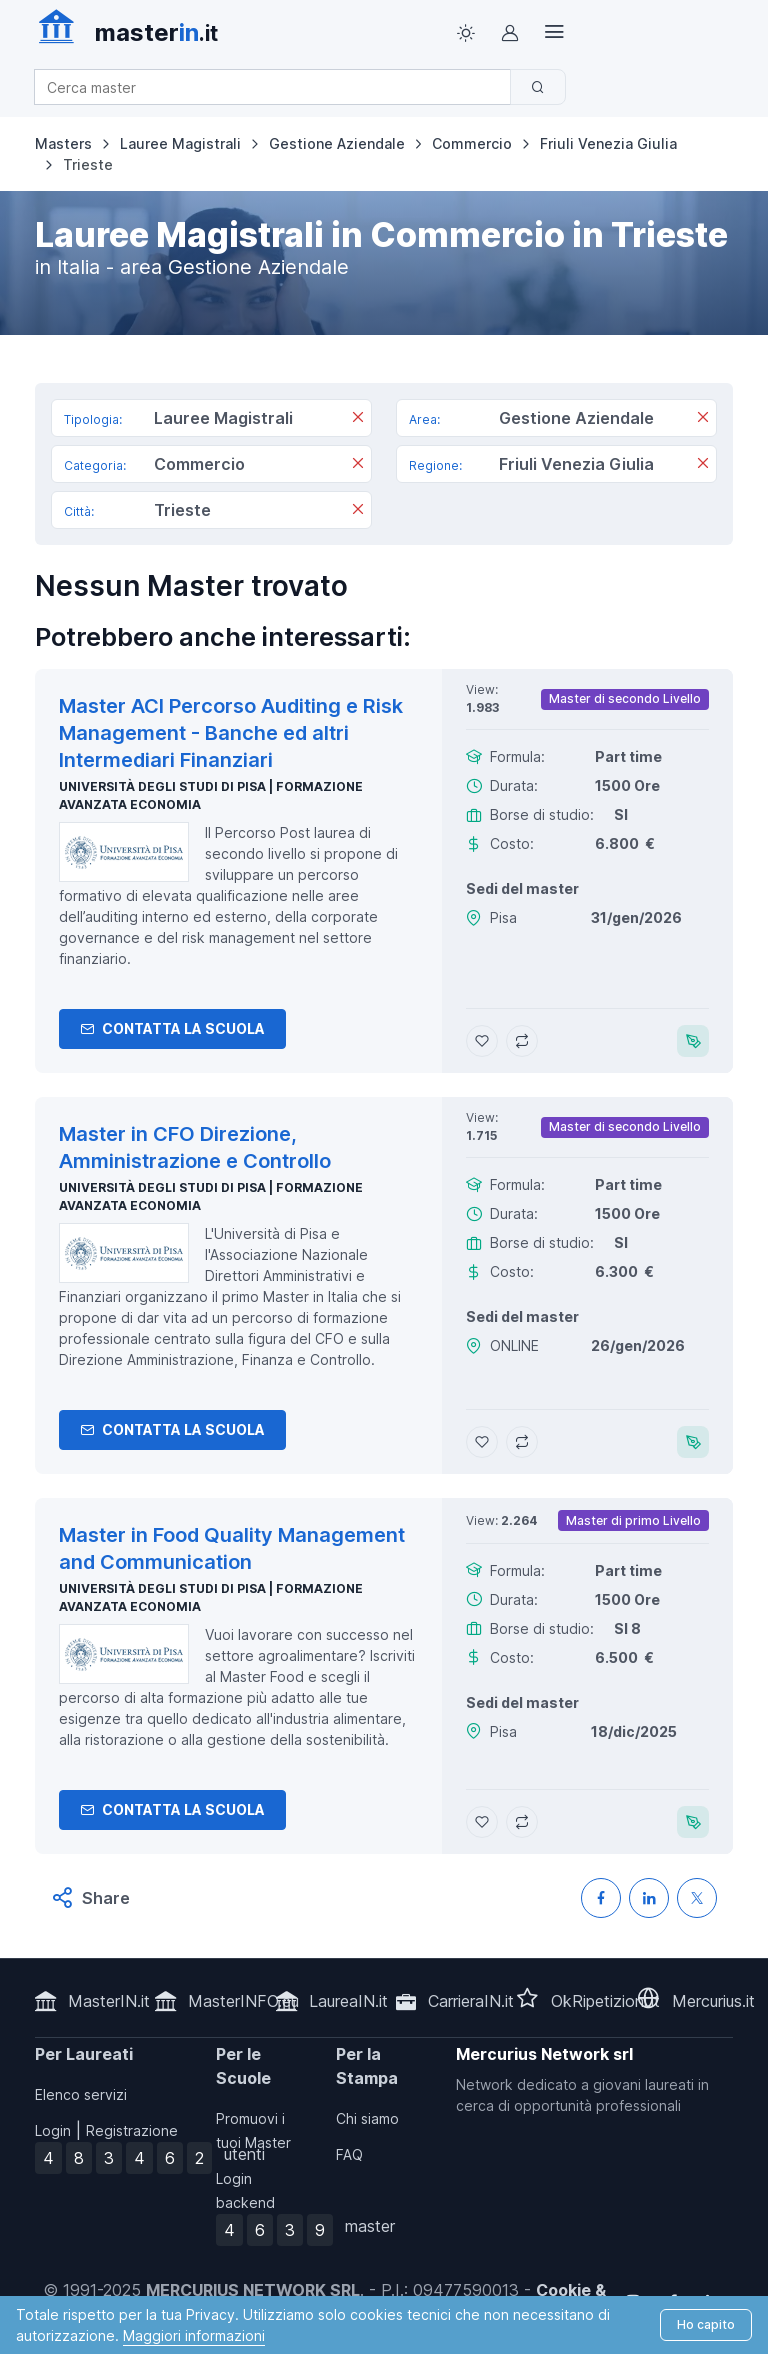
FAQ (349, 2154)
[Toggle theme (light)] (466, 33)
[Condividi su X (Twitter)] (697, 1898)
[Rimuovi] (358, 420)
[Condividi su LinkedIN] (649, 1898)
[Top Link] (554, 33)
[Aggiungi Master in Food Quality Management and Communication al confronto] (522, 1822)
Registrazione (132, 2130)
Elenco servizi (81, 2094)
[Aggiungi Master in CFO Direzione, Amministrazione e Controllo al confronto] (522, 1442)
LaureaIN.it (348, 2001)
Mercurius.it (713, 2001)
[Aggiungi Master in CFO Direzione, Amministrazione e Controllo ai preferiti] (482, 1442)
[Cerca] (538, 87)
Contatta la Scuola (172, 1028)
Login (53, 2130)
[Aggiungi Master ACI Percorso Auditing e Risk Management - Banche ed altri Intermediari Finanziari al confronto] (522, 1041)
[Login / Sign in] (510, 33)
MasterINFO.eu (243, 2001)
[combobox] (278, 87)
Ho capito (706, 2324)
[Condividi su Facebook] (601, 1898)
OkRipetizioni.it (605, 2001)
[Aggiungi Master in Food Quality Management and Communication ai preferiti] (482, 1822)
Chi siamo (367, 2118)
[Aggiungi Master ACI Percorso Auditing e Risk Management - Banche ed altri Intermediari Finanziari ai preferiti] (482, 1041)
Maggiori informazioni (194, 2335)
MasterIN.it (109, 2001)
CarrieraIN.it (471, 2001)
